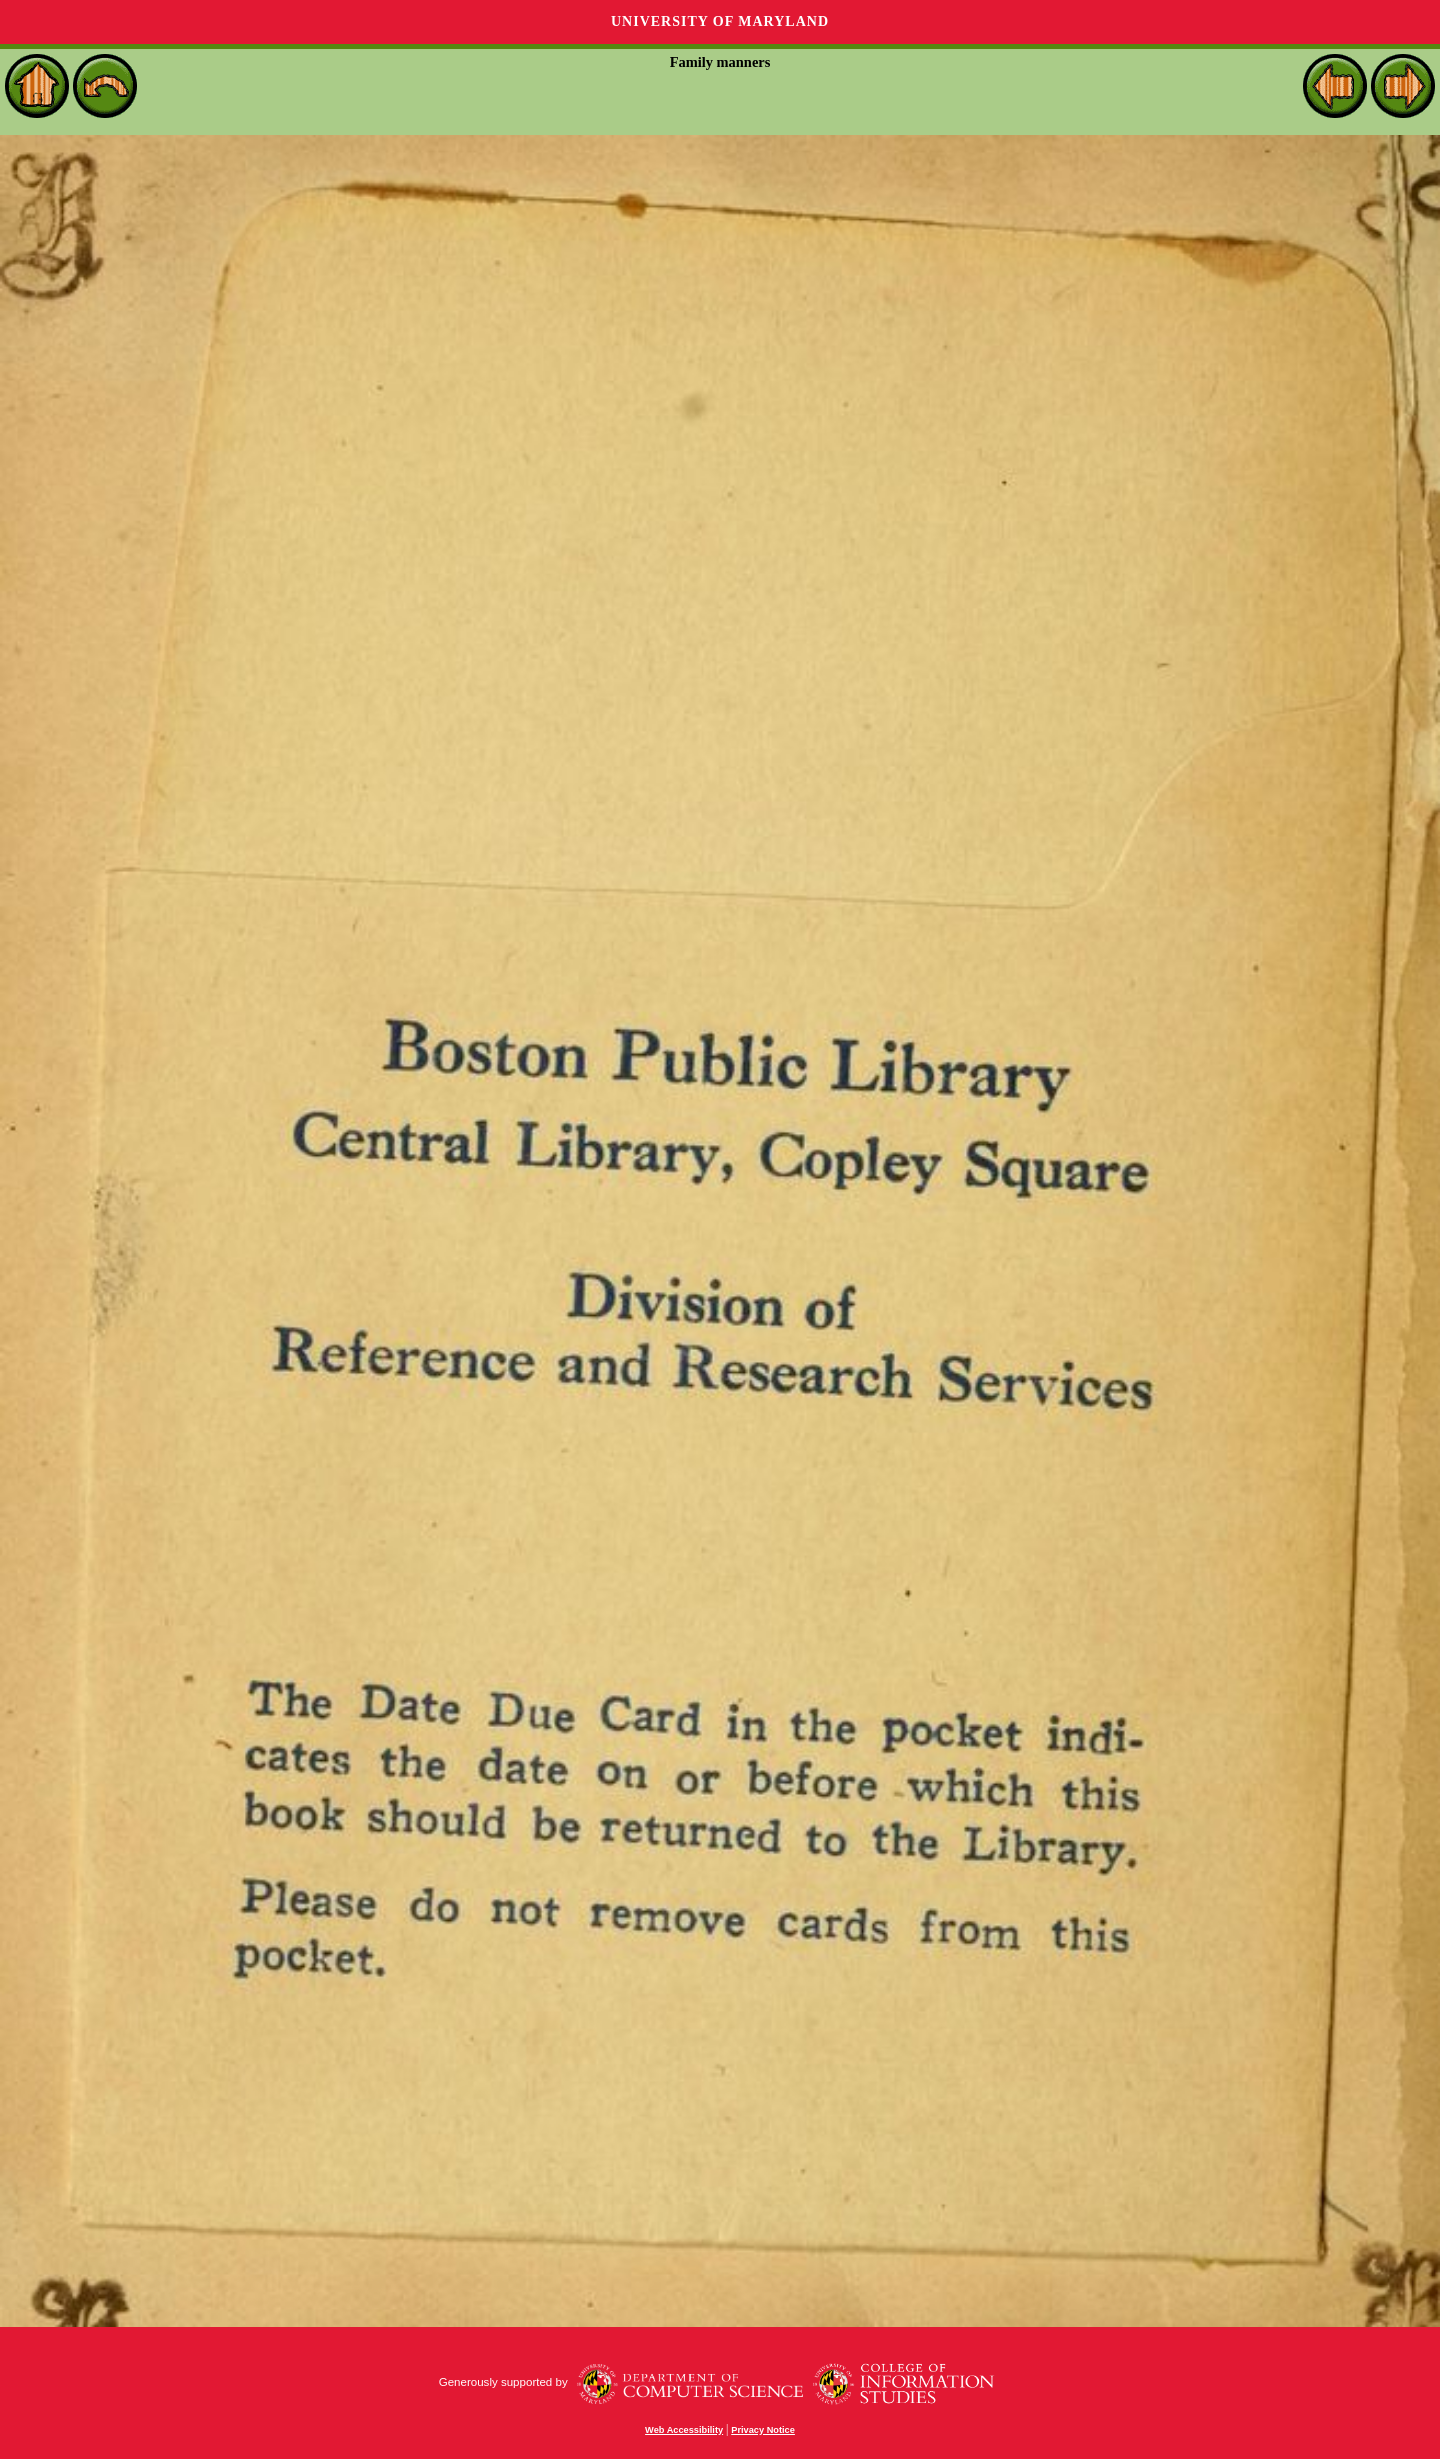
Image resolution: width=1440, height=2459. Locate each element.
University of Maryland (720, 21)
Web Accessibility (684, 2430)
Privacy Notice (763, 2430)
